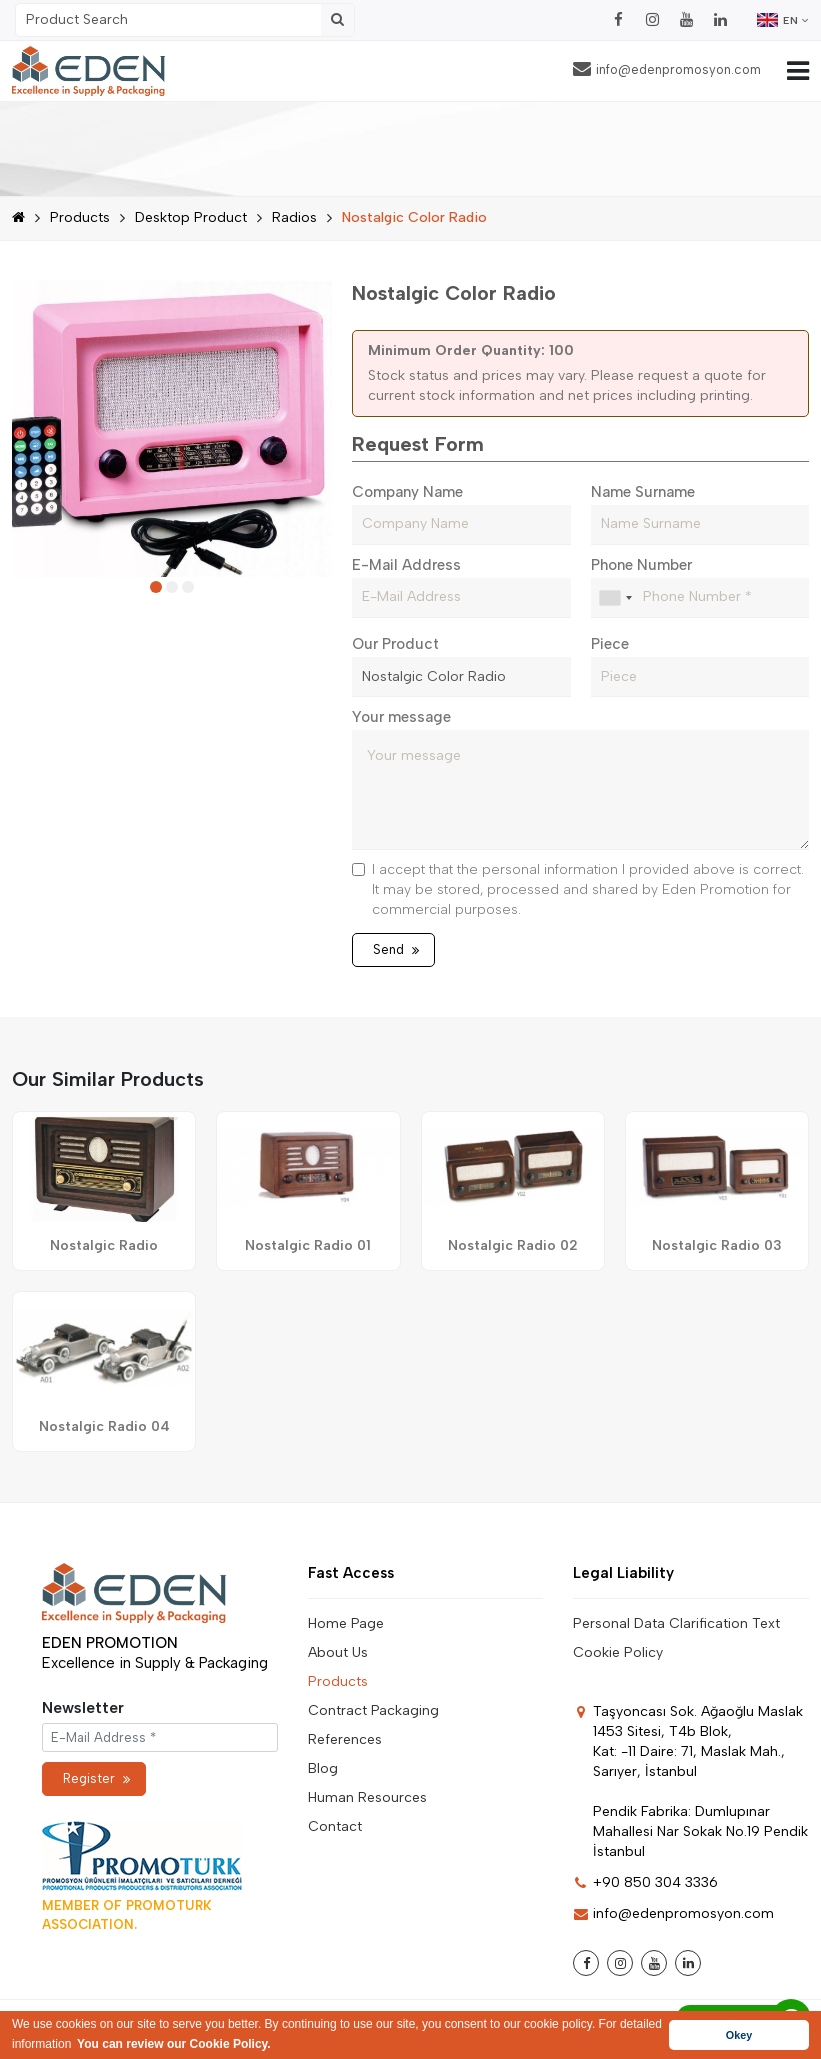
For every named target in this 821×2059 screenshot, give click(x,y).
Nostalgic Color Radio (414, 217)
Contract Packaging (373, 1710)
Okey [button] (739, 2035)
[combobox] (615, 598)
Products (80, 217)
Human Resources (367, 1797)
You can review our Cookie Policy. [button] (174, 2044)
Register (96, 1778)
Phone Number (641, 565)
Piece (610, 644)
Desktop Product (191, 217)
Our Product (395, 644)
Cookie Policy (618, 1652)
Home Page (346, 1623)
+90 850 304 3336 (645, 1882)
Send (396, 949)
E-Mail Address (406, 565)
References (345, 1739)
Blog (323, 1768)
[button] (156, 587)
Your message (401, 717)
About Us (338, 1652)
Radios (294, 217)
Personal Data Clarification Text (676, 1623)
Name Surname (643, 492)
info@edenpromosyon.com (667, 69)
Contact (335, 1826)
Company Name (407, 492)
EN (783, 20)
